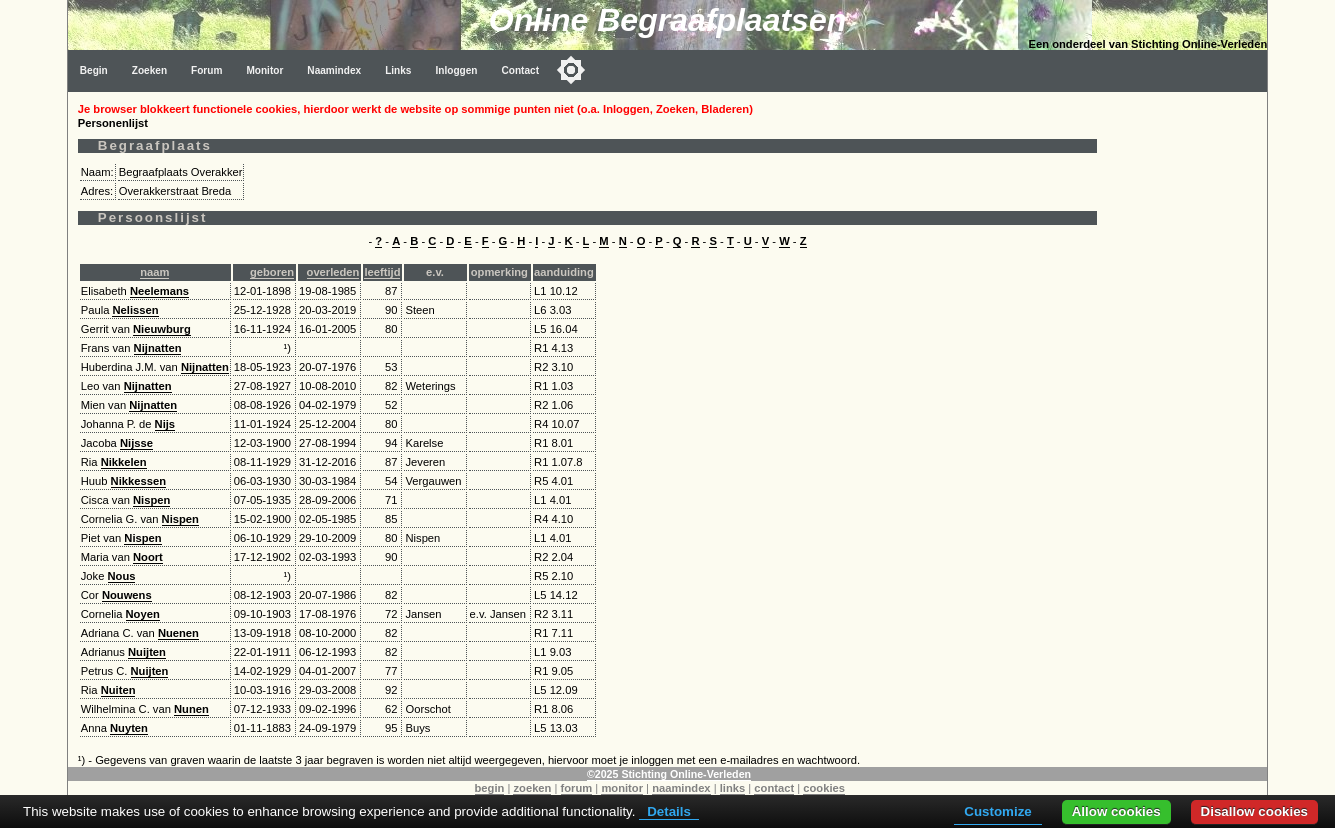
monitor (622, 788)
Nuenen (178, 633)
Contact (520, 70)
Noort (148, 557)
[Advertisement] (1187, 392)
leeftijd (382, 272)
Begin (94, 70)
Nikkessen (138, 481)
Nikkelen (124, 462)
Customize (997, 811)
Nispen (151, 500)
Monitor (264, 70)
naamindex (681, 788)
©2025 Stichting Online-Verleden (669, 774)
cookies (824, 788)
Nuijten (147, 652)
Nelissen (135, 310)
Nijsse (136, 443)
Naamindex (334, 70)
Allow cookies (1116, 811)
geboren (272, 272)
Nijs (165, 424)
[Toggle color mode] (571, 70)
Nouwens (127, 595)
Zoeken (149, 70)
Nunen (191, 709)
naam (154, 272)
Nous (122, 576)
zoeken (532, 788)
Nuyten (129, 728)
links (733, 788)
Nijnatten (158, 348)
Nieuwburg (162, 329)
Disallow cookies (1254, 811)
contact (774, 788)
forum (577, 788)
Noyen (143, 614)
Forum (206, 70)
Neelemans (159, 291)
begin (490, 788)
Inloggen (456, 70)
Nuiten (118, 690)
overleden (333, 272)
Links (398, 70)
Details (669, 811)
